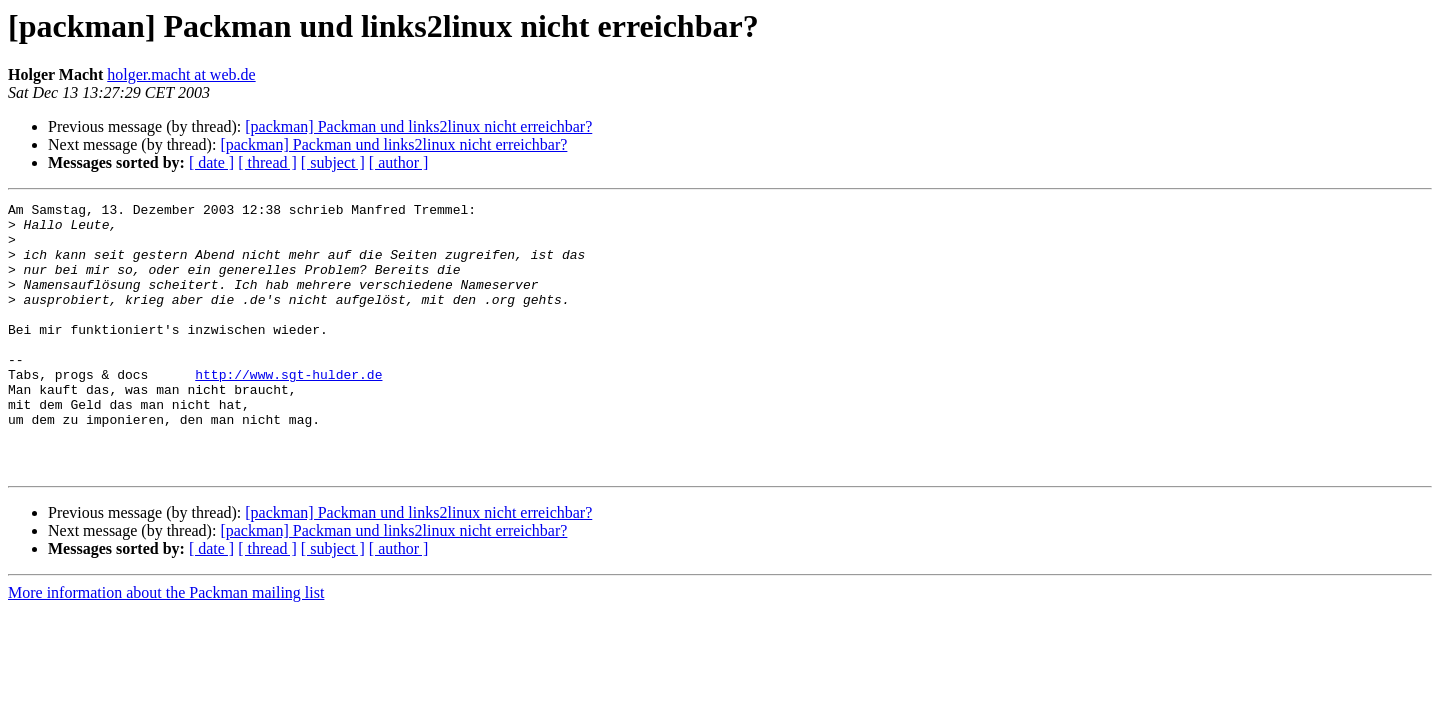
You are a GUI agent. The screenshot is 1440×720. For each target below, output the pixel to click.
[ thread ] (267, 162)
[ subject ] (333, 162)
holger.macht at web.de (181, 74)
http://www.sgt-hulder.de (288, 410)
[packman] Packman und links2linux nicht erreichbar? (418, 126)
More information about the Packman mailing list (166, 646)
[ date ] (211, 162)
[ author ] (399, 162)
